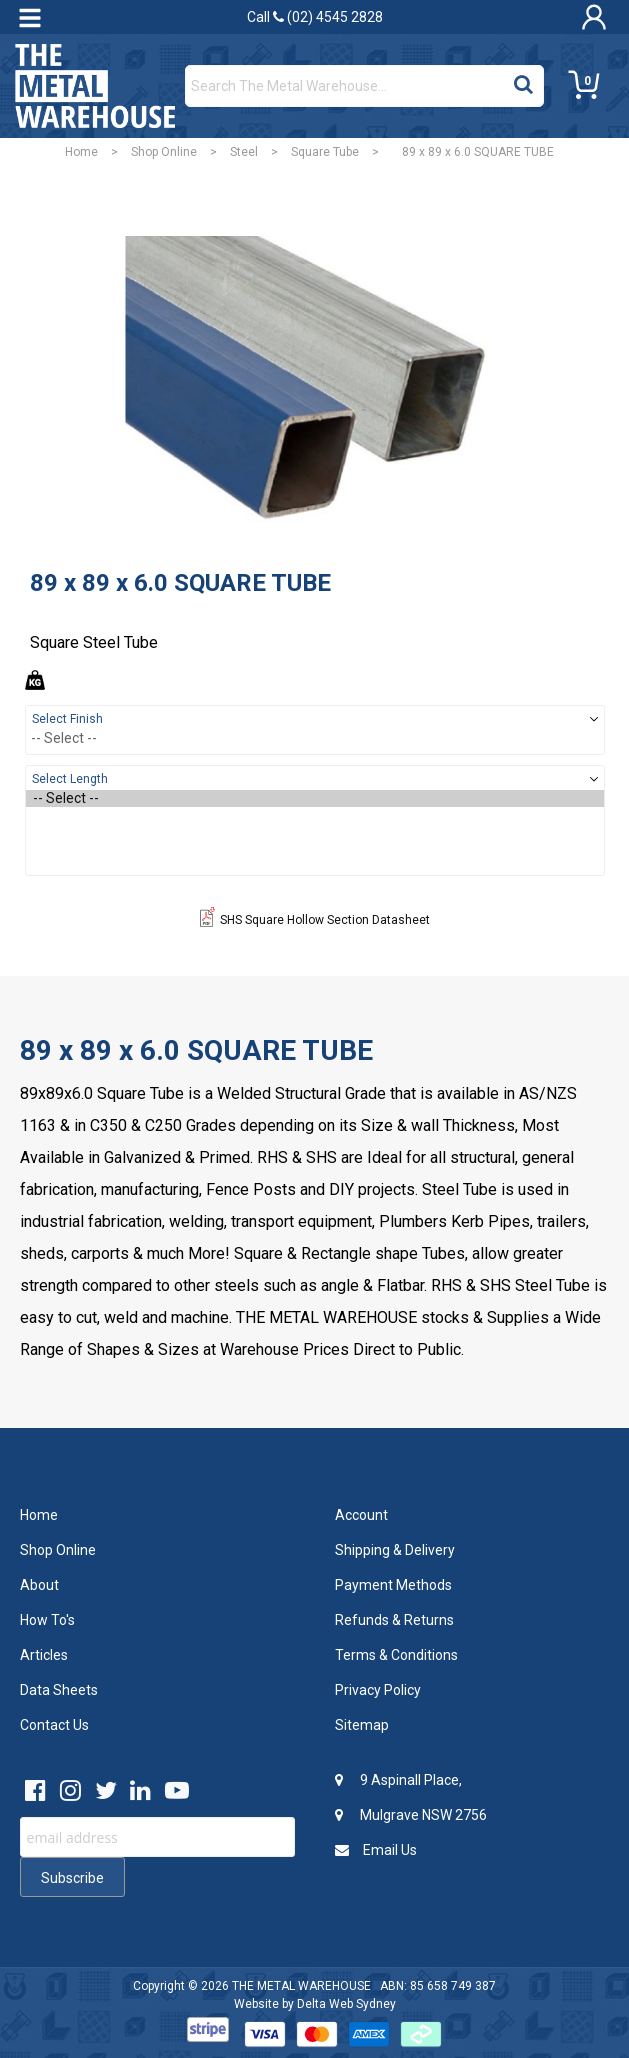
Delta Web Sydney (346, 2004)
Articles (44, 1655)
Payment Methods (393, 1585)
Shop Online (164, 152)
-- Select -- (315, 798)
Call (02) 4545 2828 (315, 17)
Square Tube (325, 152)
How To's (47, 1620)
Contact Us (54, 1725)
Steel (244, 152)
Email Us (376, 1850)
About (39, 1585)
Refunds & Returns (394, 1620)
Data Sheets (59, 1690)
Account (361, 1515)
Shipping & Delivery (395, 1550)
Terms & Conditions (396, 1655)
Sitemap (362, 1725)
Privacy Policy (378, 1690)
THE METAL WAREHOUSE (301, 1986)
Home (81, 152)
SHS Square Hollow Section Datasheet (315, 920)
